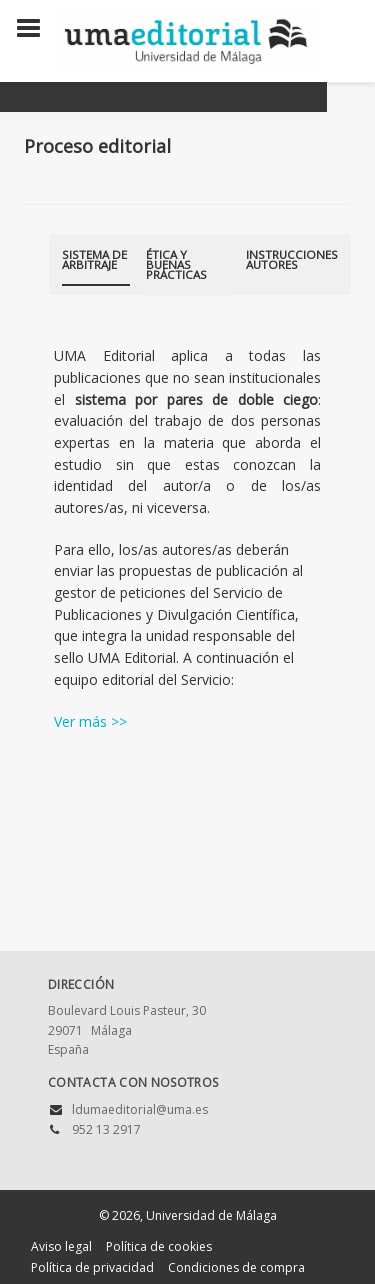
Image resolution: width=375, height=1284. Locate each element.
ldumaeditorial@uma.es (140, 1109)
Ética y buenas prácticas (176, 264)
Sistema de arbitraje (94, 259)
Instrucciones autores (292, 259)
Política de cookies (159, 1246)
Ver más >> (90, 721)
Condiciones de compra (236, 1267)
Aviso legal (61, 1246)
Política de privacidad (92, 1267)
